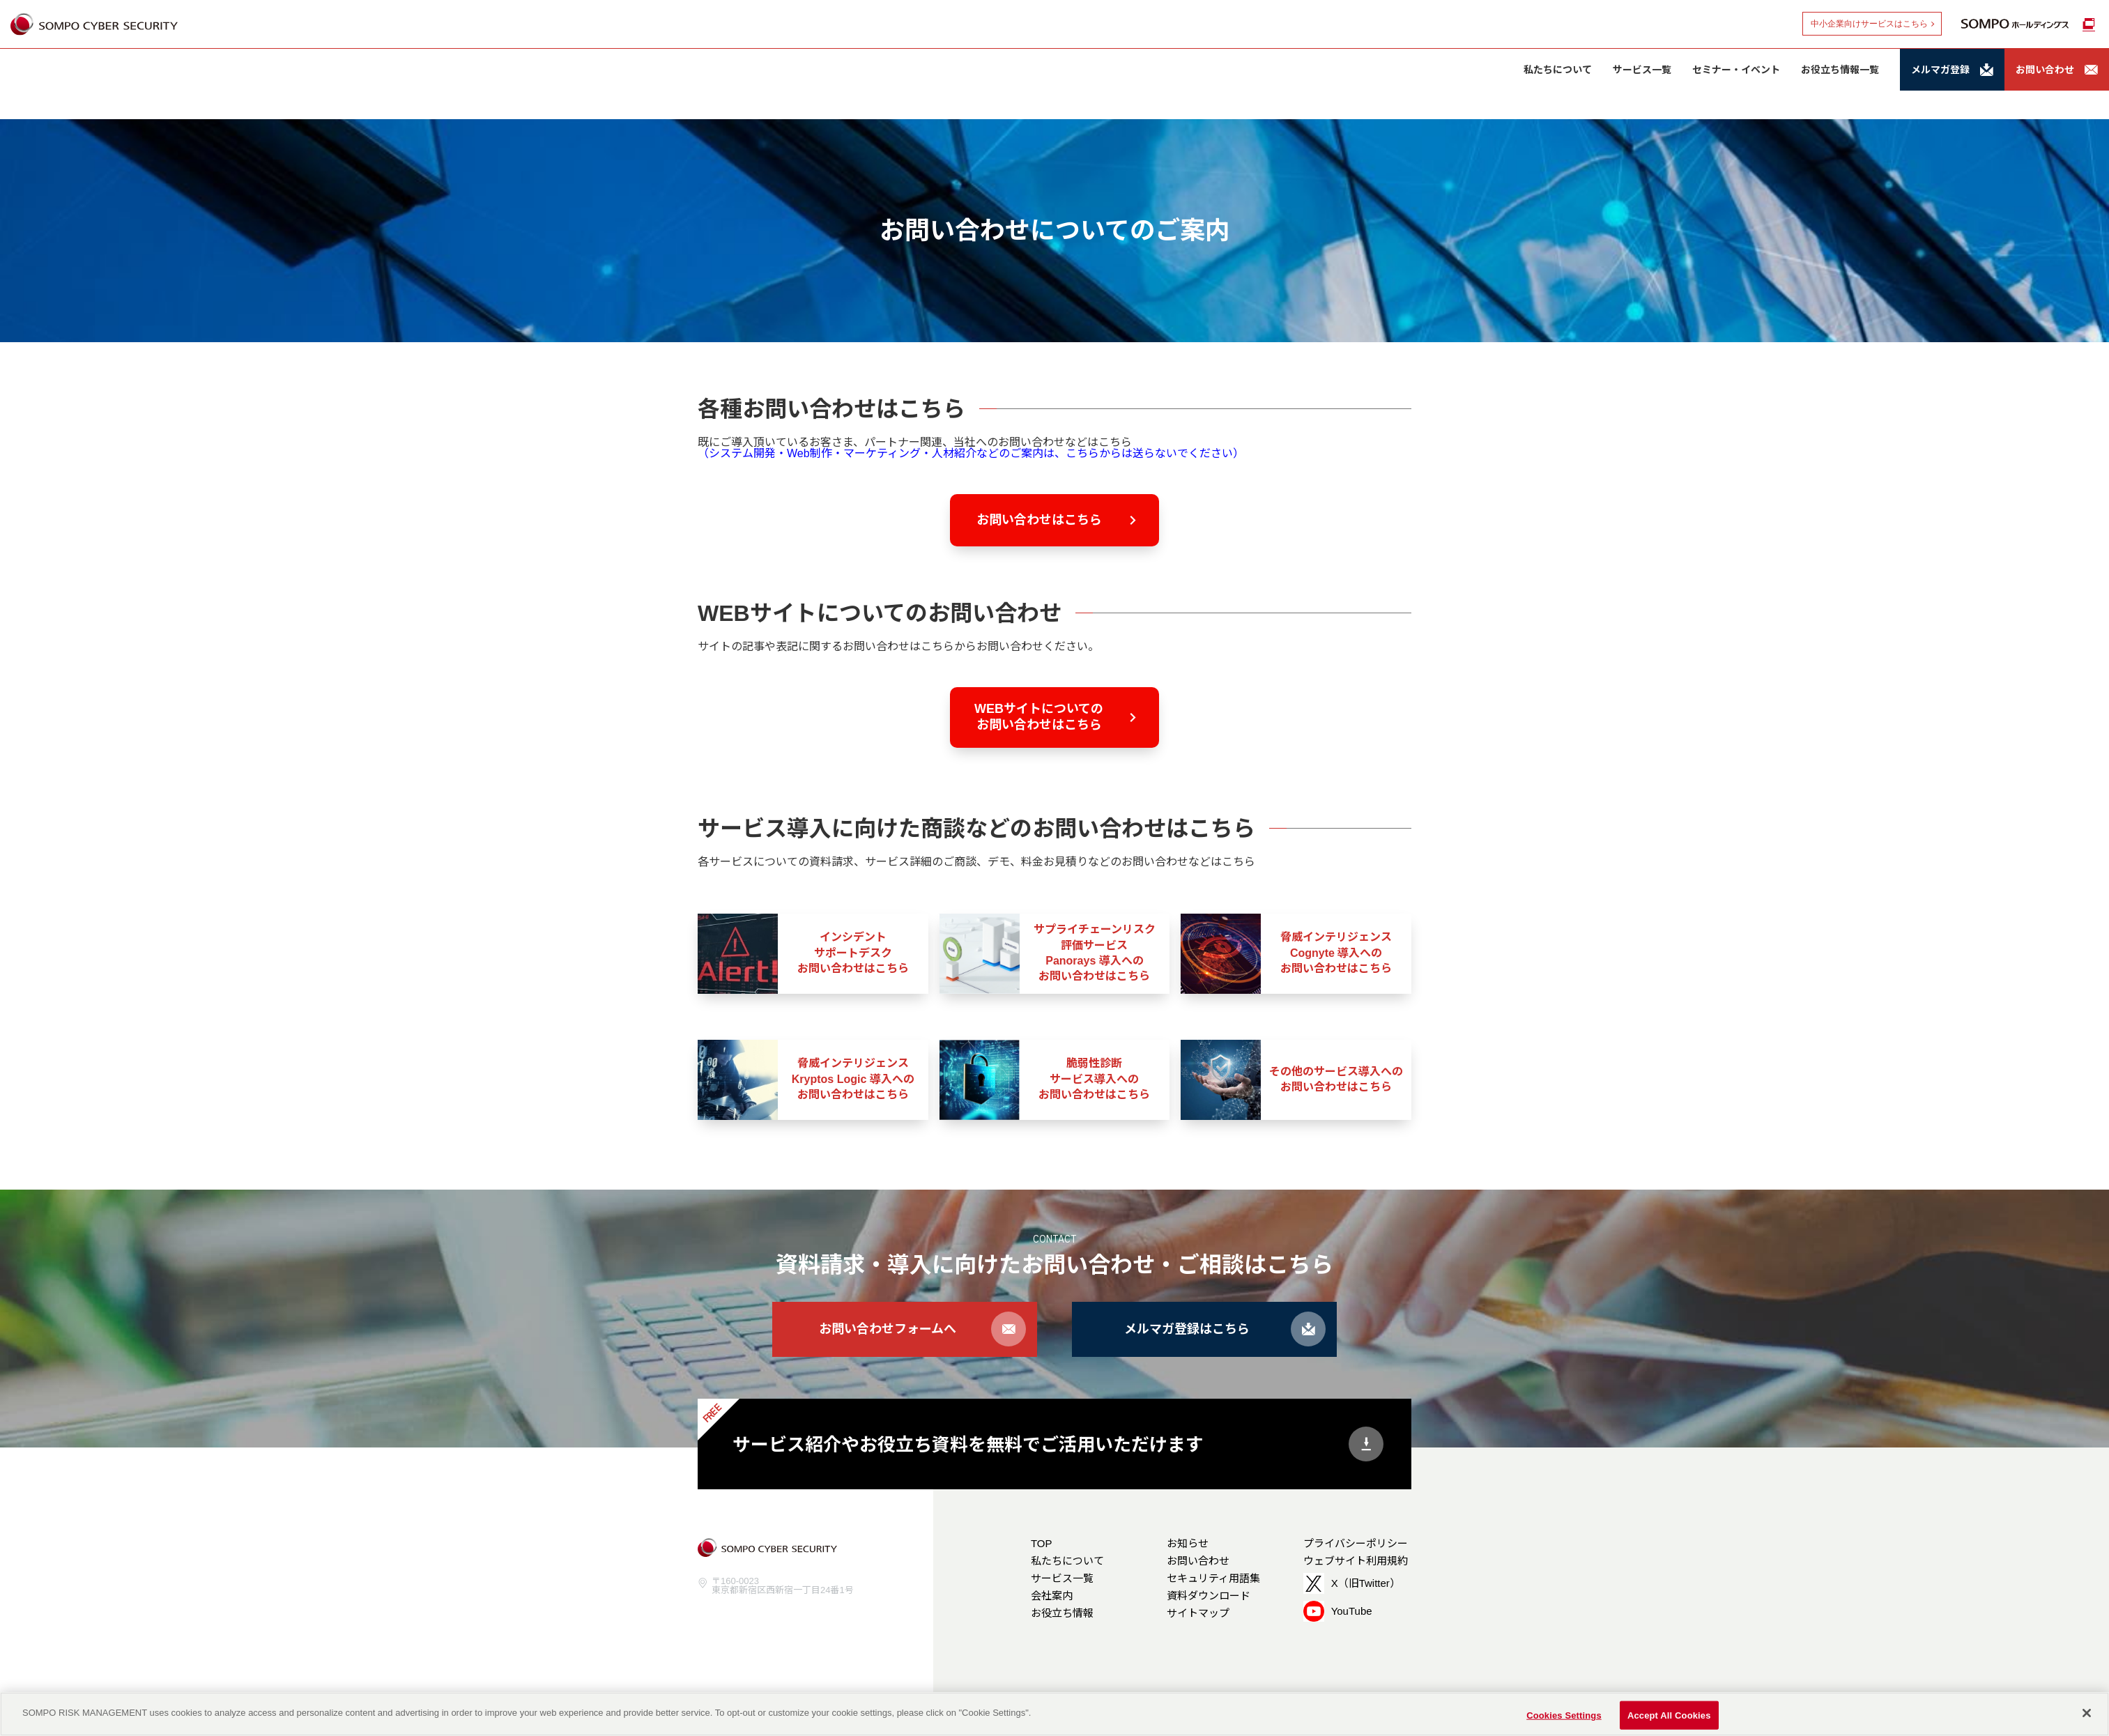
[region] (1054, 1714)
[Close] (2086, 1713)
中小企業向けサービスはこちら (1869, 24)
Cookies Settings (1564, 1715)
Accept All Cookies (1669, 1715)
